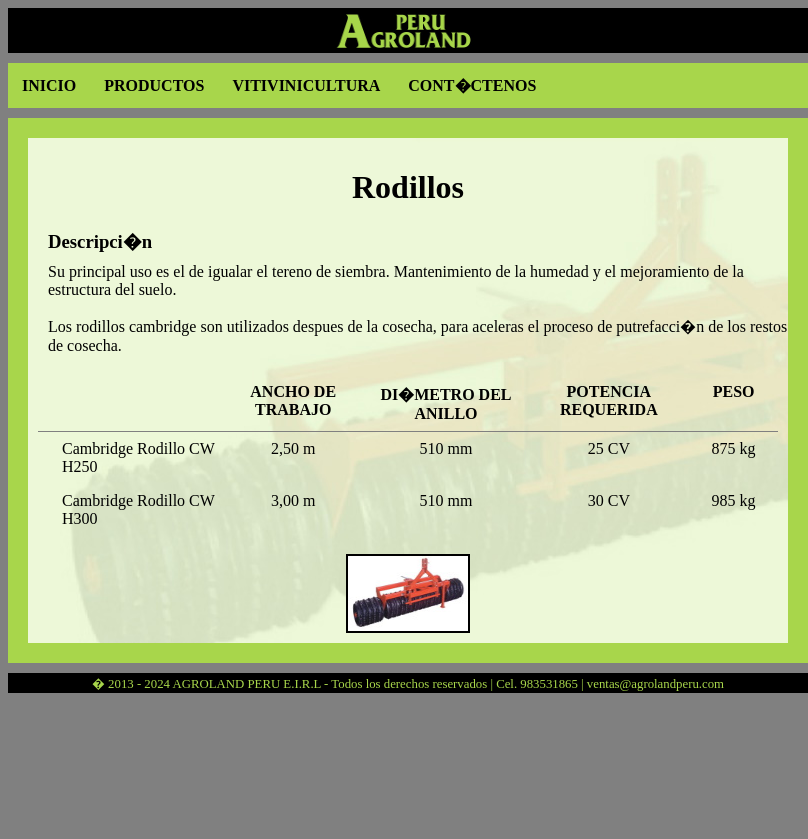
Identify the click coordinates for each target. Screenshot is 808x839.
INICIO (49, 85)
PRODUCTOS (154, 85)
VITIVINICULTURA (306, 85)
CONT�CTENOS (472, 85)
